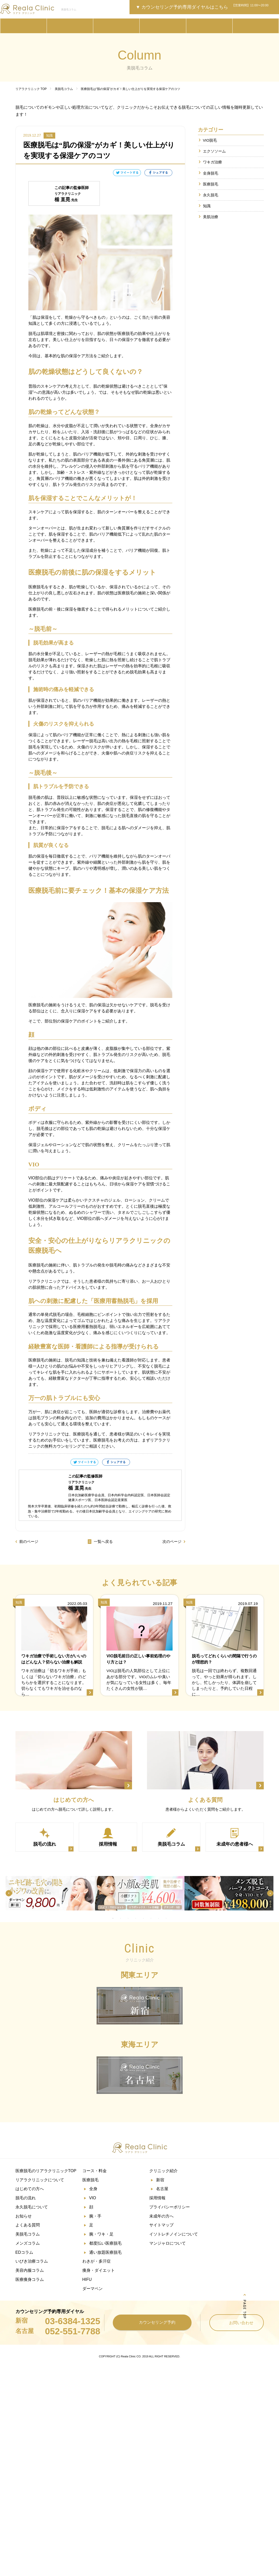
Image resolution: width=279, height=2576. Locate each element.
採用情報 (157, 2210)
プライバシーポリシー (169, 2219)
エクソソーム (214, 151)
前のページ (28, 1546)
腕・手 (95, 2228)
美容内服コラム (29, 2281)
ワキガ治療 (212, 162)
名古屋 (162, 2201)
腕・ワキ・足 (101, 2245)
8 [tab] (166, 1930)
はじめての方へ (29, 2201)
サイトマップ (161, 2236)
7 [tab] (158, 1930)
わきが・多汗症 (96, 2272)
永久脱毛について (31, 2219)
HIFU (87, 2290)
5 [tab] (143, 1930)
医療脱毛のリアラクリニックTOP (46, 2183)
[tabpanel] (50, 1905)
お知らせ (23, 2228)
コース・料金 (94, 2183)
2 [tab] (120, 1930)
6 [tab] (150, 1930)
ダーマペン (92, 2299)
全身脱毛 (210, 173)
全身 (93, 2201)
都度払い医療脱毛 (105, 2254)
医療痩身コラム (29, 2290)
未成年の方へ (161, 2228)
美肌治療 (210, 217)
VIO (92, 2210)
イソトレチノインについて (173, 2245)
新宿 (160, 2192)
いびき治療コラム (31, 2272)
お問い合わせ (237, 2333)
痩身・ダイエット (98, 2281)
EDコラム (24, 2263)
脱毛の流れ (25, 2210)
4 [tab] (135, 1930)
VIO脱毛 (210, 140)
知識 (207, 206)
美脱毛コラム (27, 2245)
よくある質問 (27, 2236)
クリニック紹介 (163, 2183)
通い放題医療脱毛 (105, 2263)
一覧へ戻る (100, 1546)
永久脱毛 (210, 195)
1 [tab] (112, 1930)
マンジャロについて (167, 2254)
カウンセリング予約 (152, 2332)
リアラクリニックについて (39, 2192)
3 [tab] (128, 1930)
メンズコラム (27, 2254)
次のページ (171, 1546)
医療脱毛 (210, 184)
